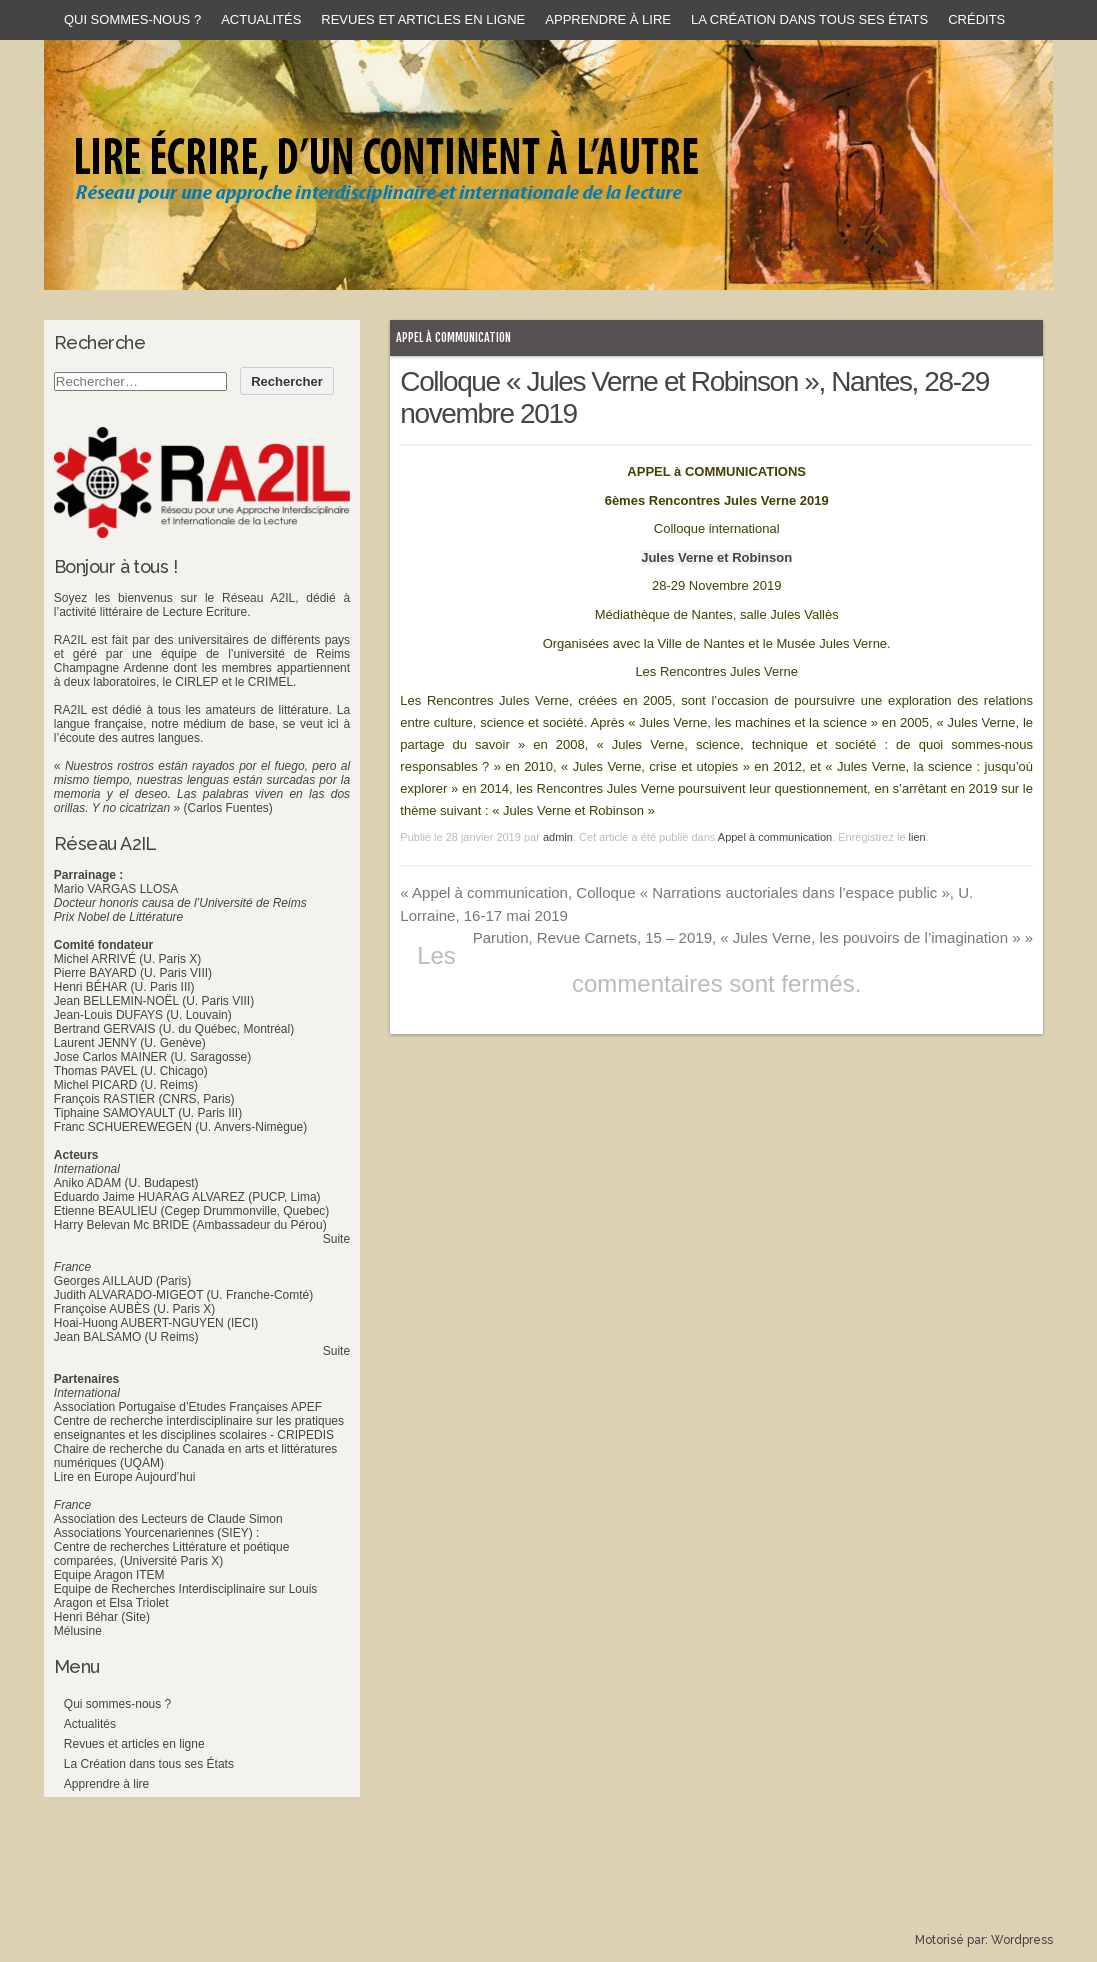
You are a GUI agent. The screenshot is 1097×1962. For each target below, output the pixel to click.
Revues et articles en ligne (423, 19)
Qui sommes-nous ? (132, 19)
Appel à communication (453, 337)
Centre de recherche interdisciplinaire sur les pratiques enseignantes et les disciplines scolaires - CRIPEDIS (199, 1428)
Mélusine (78, 1631)
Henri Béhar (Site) (102, 1617)
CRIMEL (270, 682)
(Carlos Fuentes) (227, 808)
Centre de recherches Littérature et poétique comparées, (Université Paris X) (171, 1554)
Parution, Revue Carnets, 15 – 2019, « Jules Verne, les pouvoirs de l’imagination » (753, 937)
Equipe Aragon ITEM (109, 1575)
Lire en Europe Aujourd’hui (124, 1477)
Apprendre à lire (608, 19)
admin (558, 837)
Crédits (976, 19)
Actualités (261, 19)
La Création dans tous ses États (809, 19)
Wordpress (1022, 1940)
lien (917, 837)
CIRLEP (196, 682)
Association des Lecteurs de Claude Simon (168, 1519)
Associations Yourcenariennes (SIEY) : (156, 1533)
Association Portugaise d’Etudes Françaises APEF (188, 1407)
